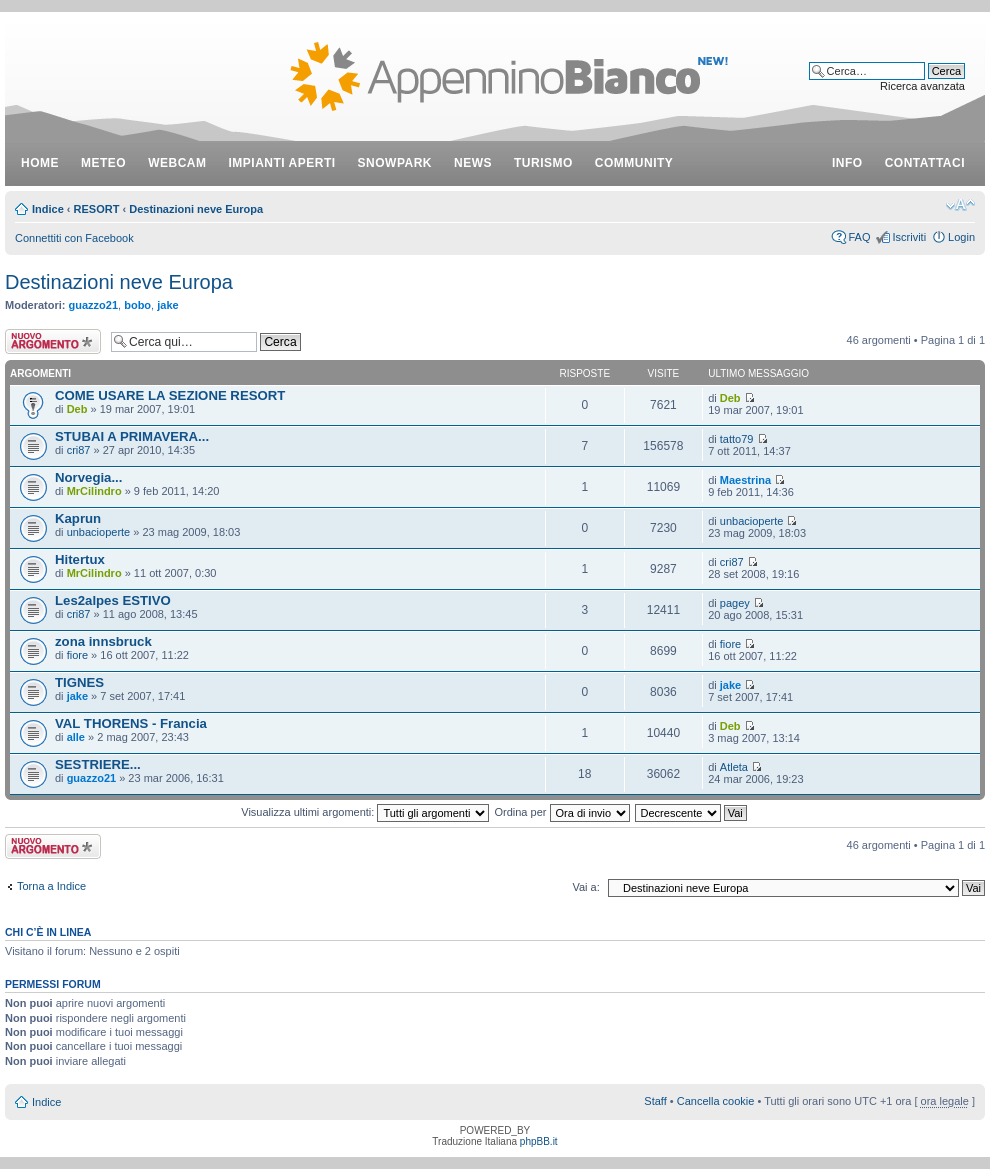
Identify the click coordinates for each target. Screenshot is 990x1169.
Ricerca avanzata (922, 86)
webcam (177, 163)
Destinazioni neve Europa (196, 209)
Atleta (734, 767)
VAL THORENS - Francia (131, 723)
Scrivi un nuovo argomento (53, 341)
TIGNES (79, 682)
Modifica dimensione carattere (960, 205)
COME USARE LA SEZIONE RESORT (170, 395)
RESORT (97, 209)
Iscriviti (909, 237)
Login (961, 237)
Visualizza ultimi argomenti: (365, 812)
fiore (77, 655)
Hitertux (80, 559)
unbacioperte (99, 532)
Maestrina (745, 480)
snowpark (395, 163)
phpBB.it (539, 1141)
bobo (137, 305)
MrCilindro (94, 491)
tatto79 (737, 439)
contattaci (925, 163)
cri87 (79, 450)
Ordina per (561, 812)
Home (40, 163)
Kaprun (78, 518)
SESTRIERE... (98, 764)
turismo (543, 163)
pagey (735, 603)
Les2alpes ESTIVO (113, 600)
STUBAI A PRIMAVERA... (132, 436)
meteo (103, 163)
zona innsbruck (103, 641)
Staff (655, 1101)
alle (76, 737)
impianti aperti (282, 163)
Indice (48, 209)
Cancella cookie (716, 1101)
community (634, 163)
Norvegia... (88, 477)
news (473, 163)
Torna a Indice (51, 886)
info (847, 163)
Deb (77, 409)
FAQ (859, 237)
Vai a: (585, 887)
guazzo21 (94, 305)
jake (167, 305)
